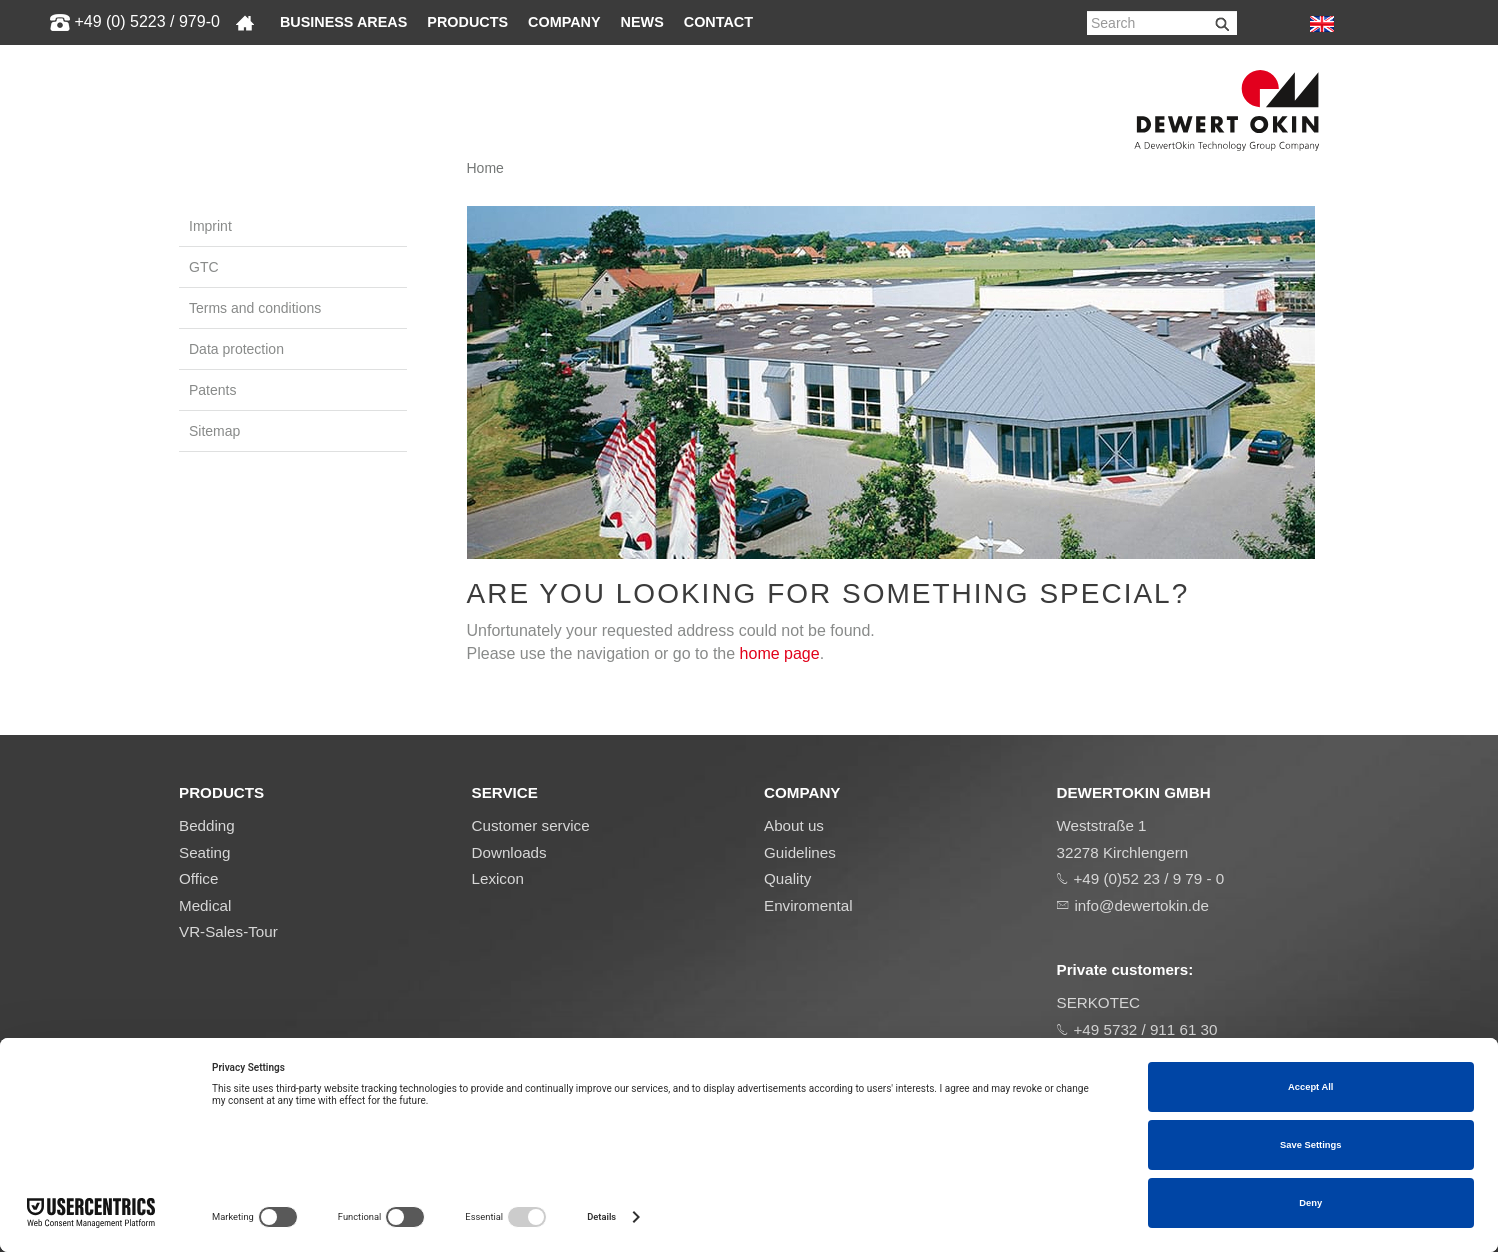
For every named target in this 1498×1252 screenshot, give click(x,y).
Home (485, 168)
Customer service (531, 825)
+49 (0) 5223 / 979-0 (146, 21)
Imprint (210, 226)
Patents (212, 390)
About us (794, 825)
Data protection (236, 349)
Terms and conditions (255, 308)
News (642, 22)
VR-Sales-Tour (228, 931)
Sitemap (214, 431)
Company (564, 22)
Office (198, 878)
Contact (718, 22)
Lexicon (498, 878)
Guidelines (800, 852)
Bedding (207, 825)
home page (780, 653)
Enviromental (808, 905)
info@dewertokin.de (1142, 905)
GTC (204, 267)
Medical (205, 905)
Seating (205, 852)
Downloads (509, 852)
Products (467, 22)
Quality (787, 878)
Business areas (343, 22)
